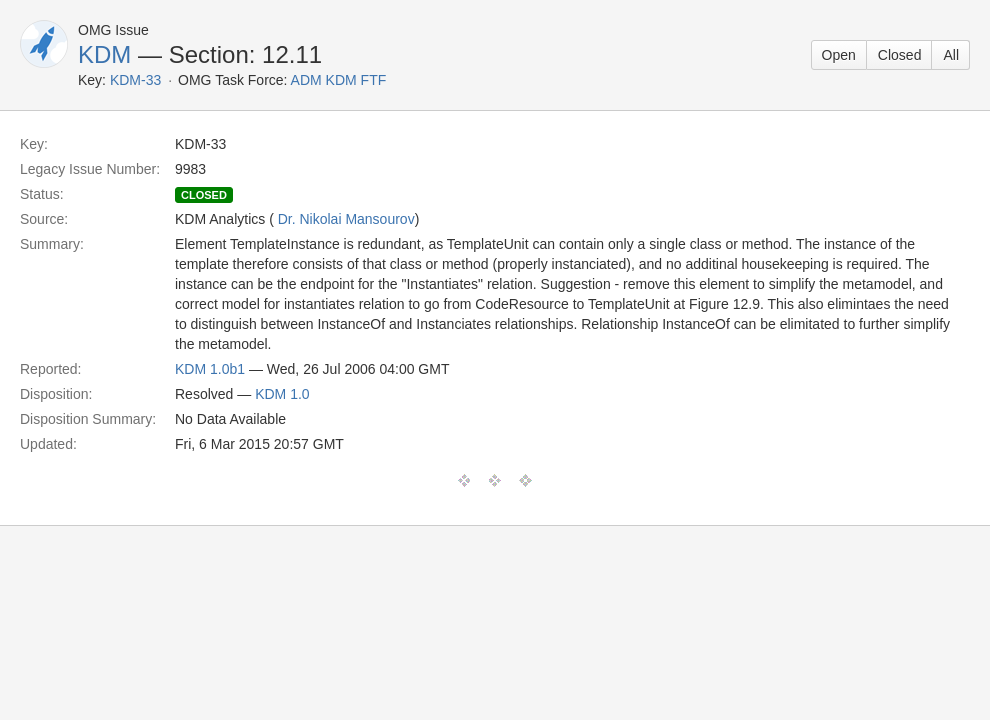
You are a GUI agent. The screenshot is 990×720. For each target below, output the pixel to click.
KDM (104, 54)
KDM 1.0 (282, 394)
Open (839, 55)
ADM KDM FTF (339, 80)
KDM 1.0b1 (210, 369)
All (951, 55)
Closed (900, 55)
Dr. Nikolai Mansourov (346, 219)
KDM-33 (135, 80)
